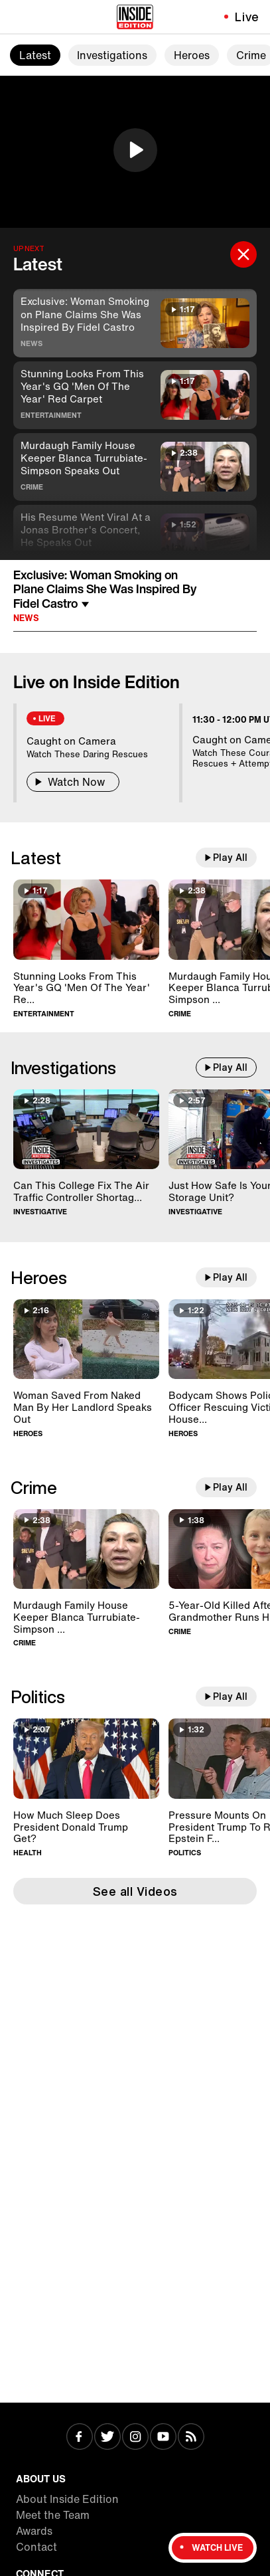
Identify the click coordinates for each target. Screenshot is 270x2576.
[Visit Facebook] (79, 2437)
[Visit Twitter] (107, 2437)
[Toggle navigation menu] (18, 16)
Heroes (192, 55)
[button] (135, 150)
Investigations (112, 55)
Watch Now (73, 782)
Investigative (40, 1212)
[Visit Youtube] (163, 2437)
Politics (38, 1696)
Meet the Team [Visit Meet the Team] (53, 2515)
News (31, 343)
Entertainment (51, 415)
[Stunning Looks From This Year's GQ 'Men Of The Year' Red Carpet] (86, 919)
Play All (230, 857)
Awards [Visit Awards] (34, 2531)
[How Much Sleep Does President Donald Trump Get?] (86, 1758)
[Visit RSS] (191, 2437)
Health (27, 1853)
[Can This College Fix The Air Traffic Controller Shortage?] (86, 1129)
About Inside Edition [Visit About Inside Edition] (67, 2499)
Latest (35, 55)
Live (247, 17)
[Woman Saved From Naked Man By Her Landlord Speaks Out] (86, 1339)
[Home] (135, 16)
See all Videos (135, 1891)
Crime (32, 487)
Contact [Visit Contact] (36, 2547)
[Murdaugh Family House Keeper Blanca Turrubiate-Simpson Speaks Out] (86, 1549)
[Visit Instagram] (135, 2437)
